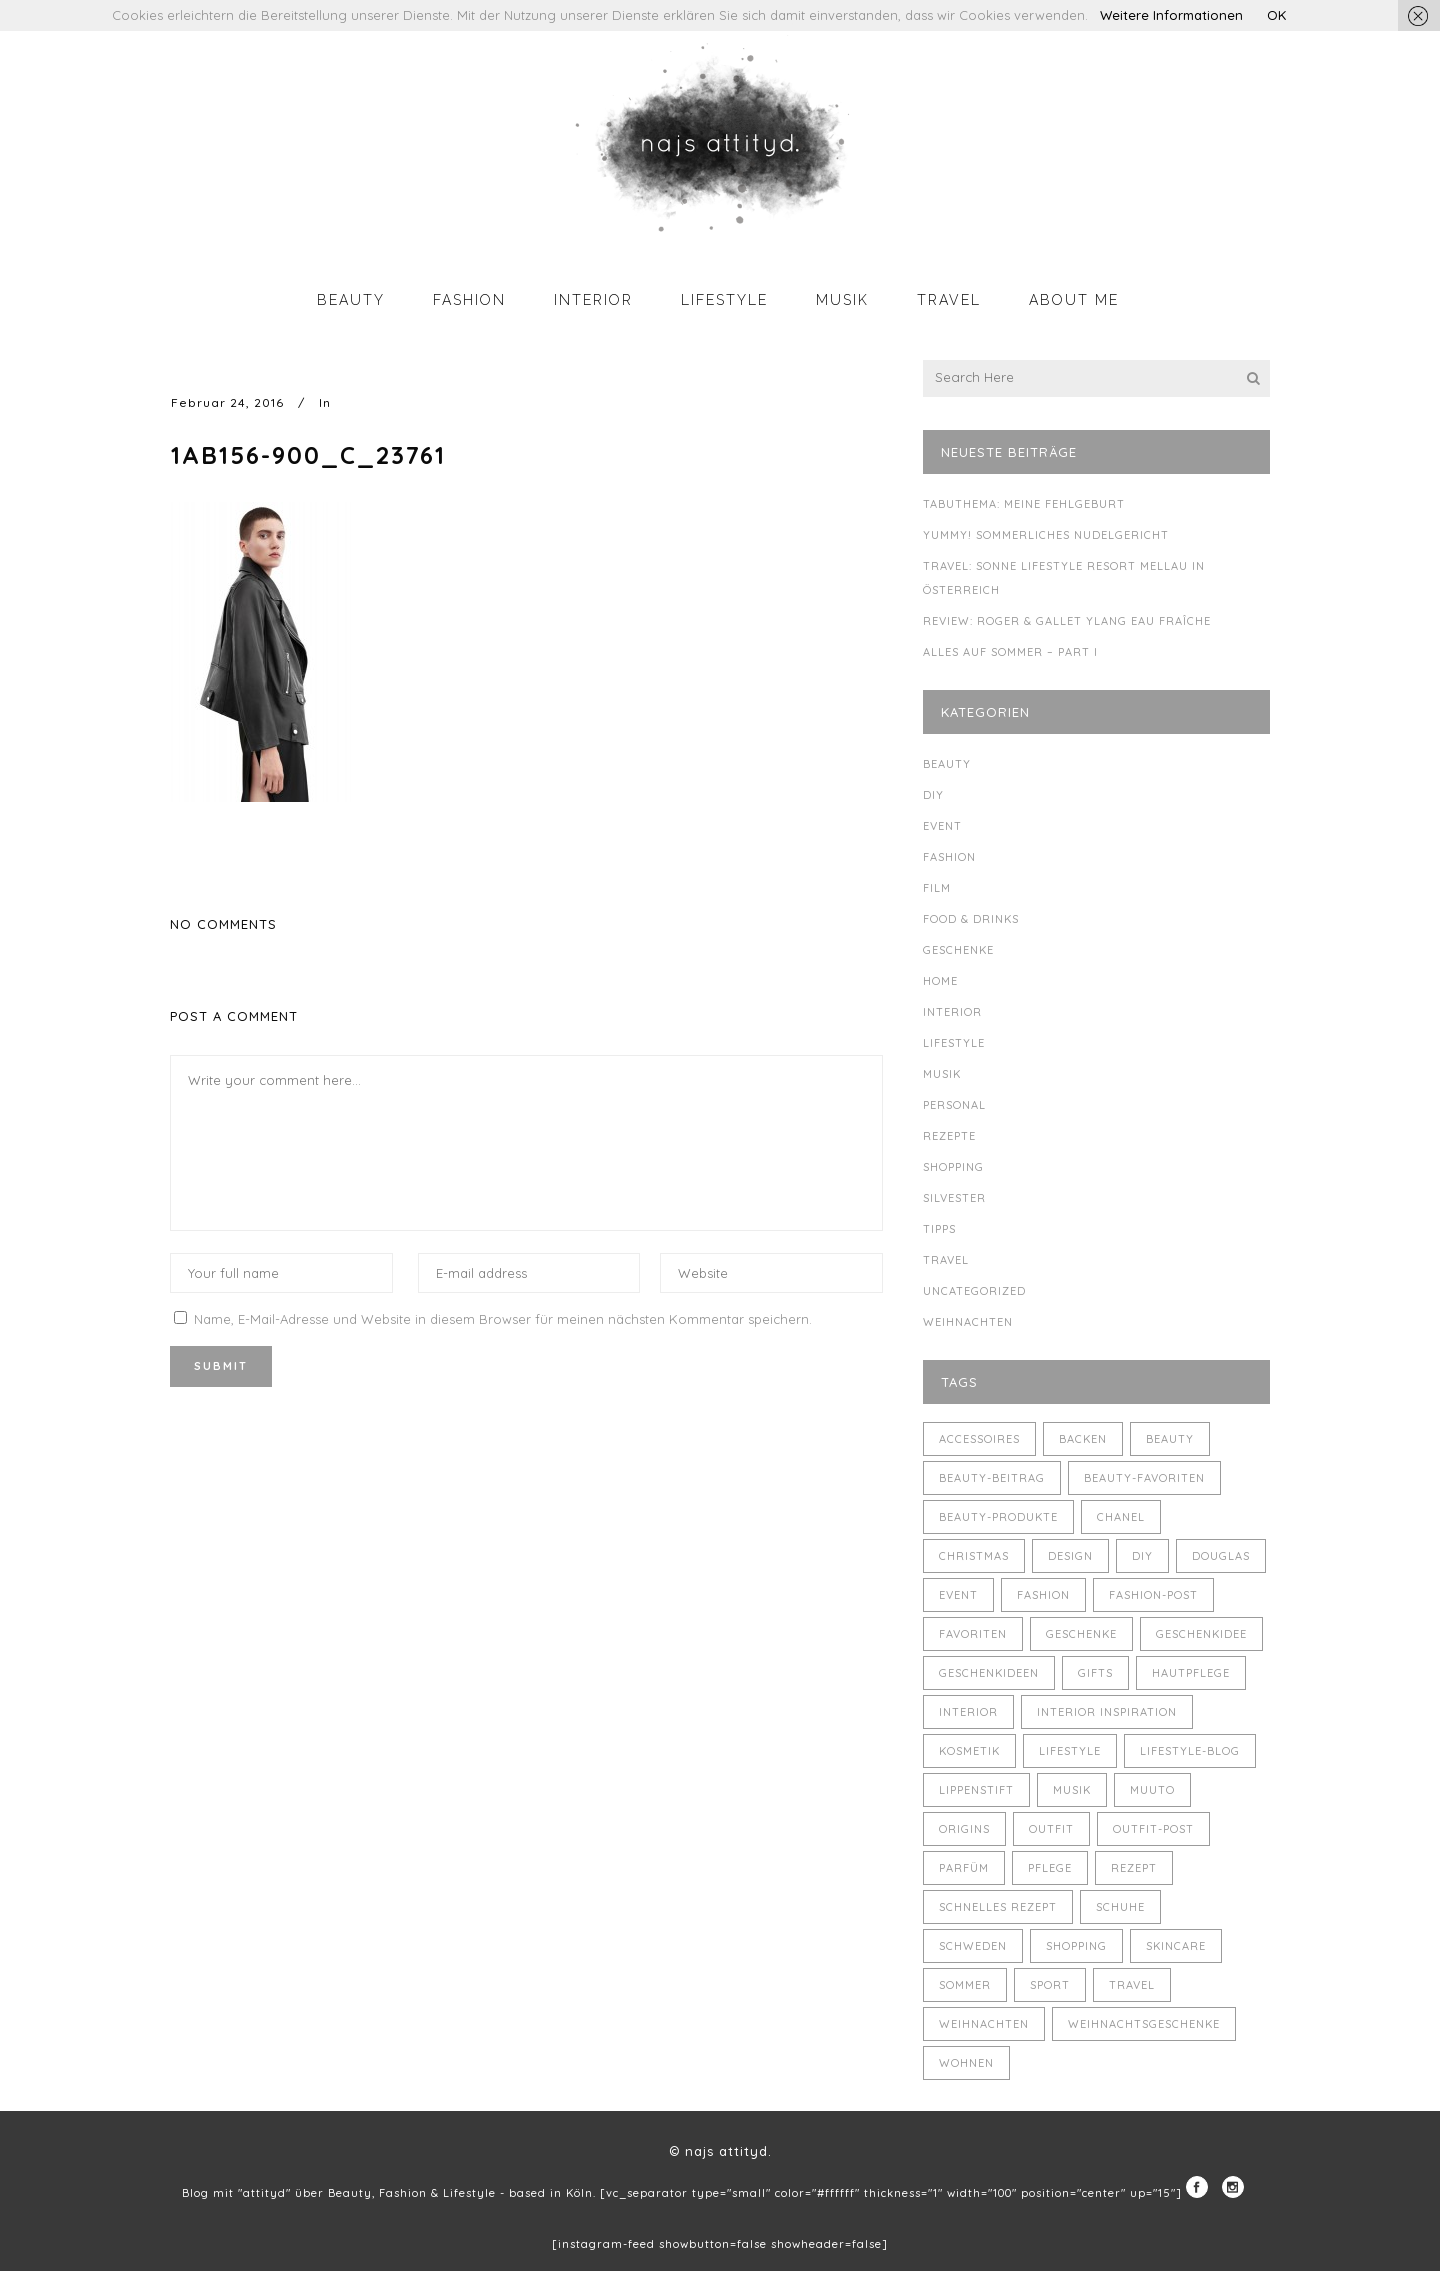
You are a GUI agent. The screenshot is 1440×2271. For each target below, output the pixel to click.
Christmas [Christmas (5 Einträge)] (974, 1556)
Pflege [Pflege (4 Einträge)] (1050, 1868)
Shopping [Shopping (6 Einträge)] (1076, 1946)
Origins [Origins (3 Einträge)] (964, 1829)
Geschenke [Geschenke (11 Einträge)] (1081, 1634)
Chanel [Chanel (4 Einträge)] (1121, 1517)
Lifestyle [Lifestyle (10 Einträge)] (1070, 1751)
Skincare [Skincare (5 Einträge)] (1176, 1946)
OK (1276, 15)
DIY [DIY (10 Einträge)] (1142, 1556)
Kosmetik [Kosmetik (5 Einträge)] (969, 1751)
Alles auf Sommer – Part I (1010, 652)
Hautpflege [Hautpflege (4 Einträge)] (1191, 1673)
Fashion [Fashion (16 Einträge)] (1043, 1595)
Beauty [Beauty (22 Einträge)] (1170, 1439)
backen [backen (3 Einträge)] (1083, 1439)
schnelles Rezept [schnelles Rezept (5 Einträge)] (998, 1907)
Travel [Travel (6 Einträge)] (1132, 1985)
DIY (933, 795)
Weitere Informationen (1171, 15)
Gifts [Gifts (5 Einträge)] (1095, 1673)
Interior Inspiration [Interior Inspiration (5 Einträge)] (1107, 1712)
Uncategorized (974, 1291)
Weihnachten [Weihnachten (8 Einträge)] (984, 2024)
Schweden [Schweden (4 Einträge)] (973, 1946)
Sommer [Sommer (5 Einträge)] (965, 1985)
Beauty (947, 764)
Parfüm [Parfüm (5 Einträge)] (964, 1868)
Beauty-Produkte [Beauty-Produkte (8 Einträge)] (998, 1517)
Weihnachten (968, 1322)
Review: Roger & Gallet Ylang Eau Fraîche (1067, 621)
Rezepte (949, 1136)
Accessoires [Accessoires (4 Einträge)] (979, 1439)
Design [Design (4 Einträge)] (1070, 1556)
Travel (946, 1260)
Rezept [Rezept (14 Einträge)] (1134, 1868)
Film (937, 888)
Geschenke (958, 950)
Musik (942, 1074)
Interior (952, 1012)
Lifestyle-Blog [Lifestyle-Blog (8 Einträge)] (1190, 1751)
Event (942, 826)
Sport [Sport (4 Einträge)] (1050, 1985)
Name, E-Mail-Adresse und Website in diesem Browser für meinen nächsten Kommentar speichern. (503, 1319)
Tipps (939, 1229)
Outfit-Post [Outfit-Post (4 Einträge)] (1153, 1829)
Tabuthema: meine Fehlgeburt (1024, 504)
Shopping (953, 1167)
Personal (954, 1105)
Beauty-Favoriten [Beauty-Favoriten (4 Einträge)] (1144, 1478)
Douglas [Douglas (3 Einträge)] (1221, 1556)
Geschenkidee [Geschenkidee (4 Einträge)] (1201, 1634)
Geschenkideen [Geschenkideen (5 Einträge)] (989, 1673)
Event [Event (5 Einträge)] (958, 1595)
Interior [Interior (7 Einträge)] (968, 1712)
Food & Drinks (971, 919)
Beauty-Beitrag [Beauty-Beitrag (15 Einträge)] (992, 1478)
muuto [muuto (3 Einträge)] (1152, 1790)
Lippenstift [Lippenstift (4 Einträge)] (976, 1790)
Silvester (954, 1198)
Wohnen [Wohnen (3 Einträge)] (966, 2063)
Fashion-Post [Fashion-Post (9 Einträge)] (1153, 1595)
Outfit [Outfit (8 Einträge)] (1051, 1829)
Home (940, 981)
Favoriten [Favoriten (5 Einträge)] (973, 1634)
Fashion (949, 857)
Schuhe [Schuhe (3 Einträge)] (1120, 1907)
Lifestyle (954, 1043)
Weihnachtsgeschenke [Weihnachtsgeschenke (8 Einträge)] (1144, 2024)
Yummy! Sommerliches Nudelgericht (1046, 535)
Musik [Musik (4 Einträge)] (1072, 1790)
